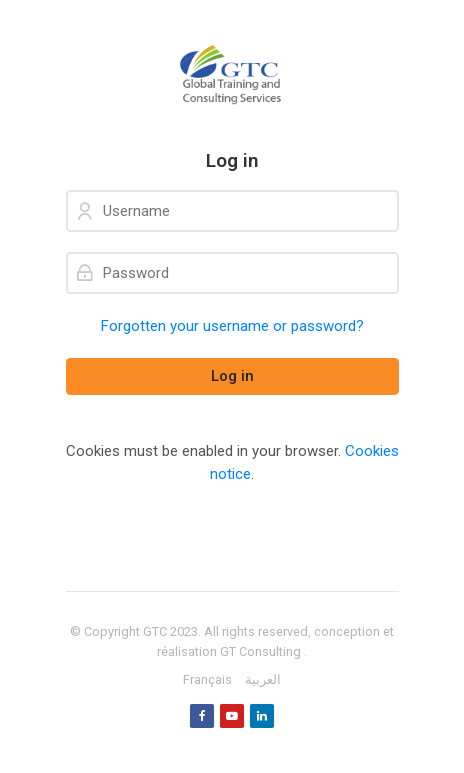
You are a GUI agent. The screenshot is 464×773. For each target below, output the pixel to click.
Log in (232, 376)
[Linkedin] (262, 716)
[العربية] (263, 680)
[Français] (207, 680)
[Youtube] (232, 716)
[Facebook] (202, 716)
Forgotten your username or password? (232, 326)
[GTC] (232, 75)
